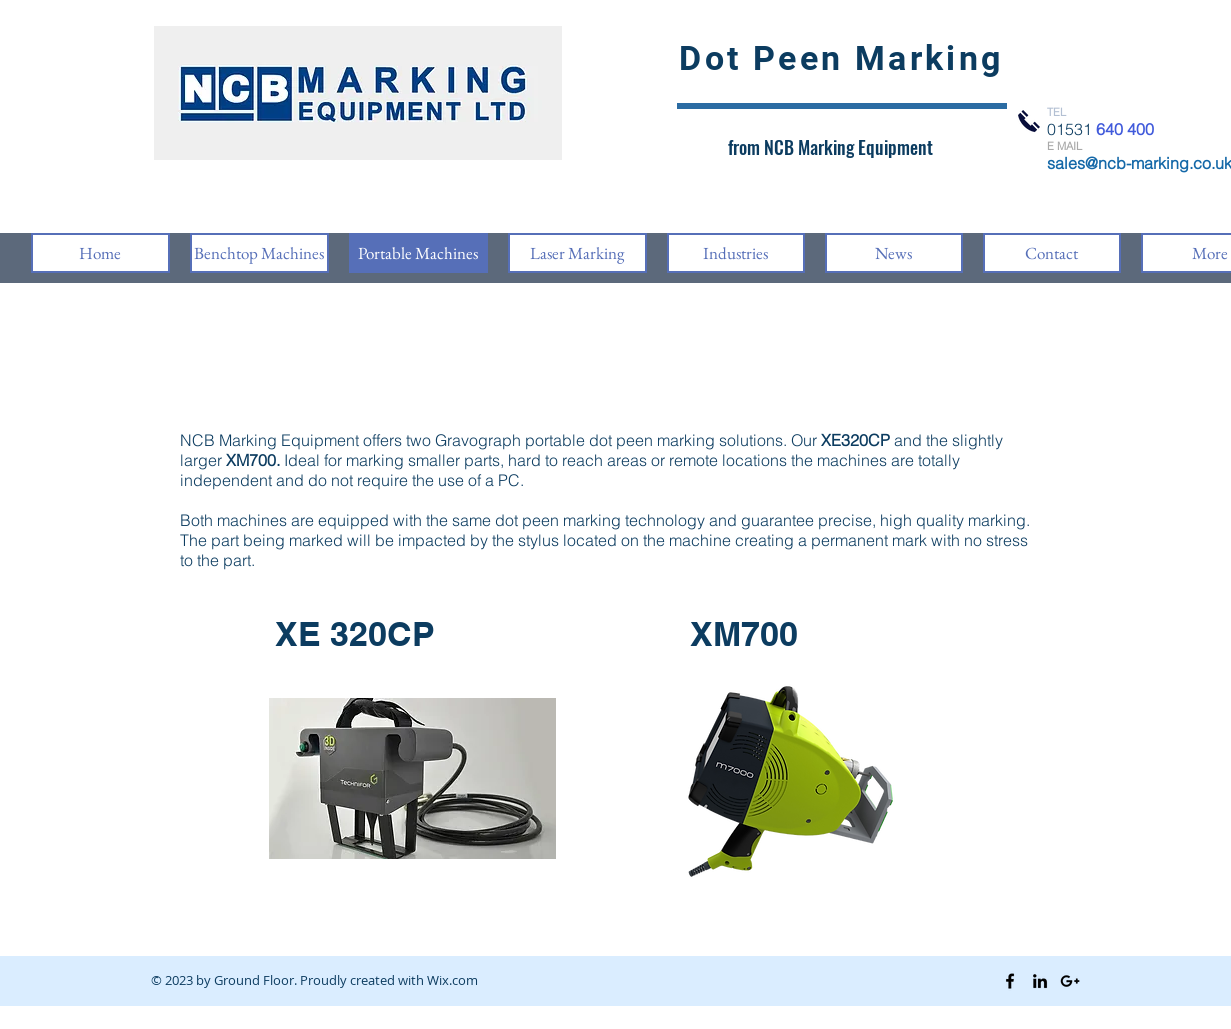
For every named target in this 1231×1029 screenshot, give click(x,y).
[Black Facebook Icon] (1010, 981)
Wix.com (452, 980)
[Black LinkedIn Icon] (1040, 981)
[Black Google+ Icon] (1070, 981)
